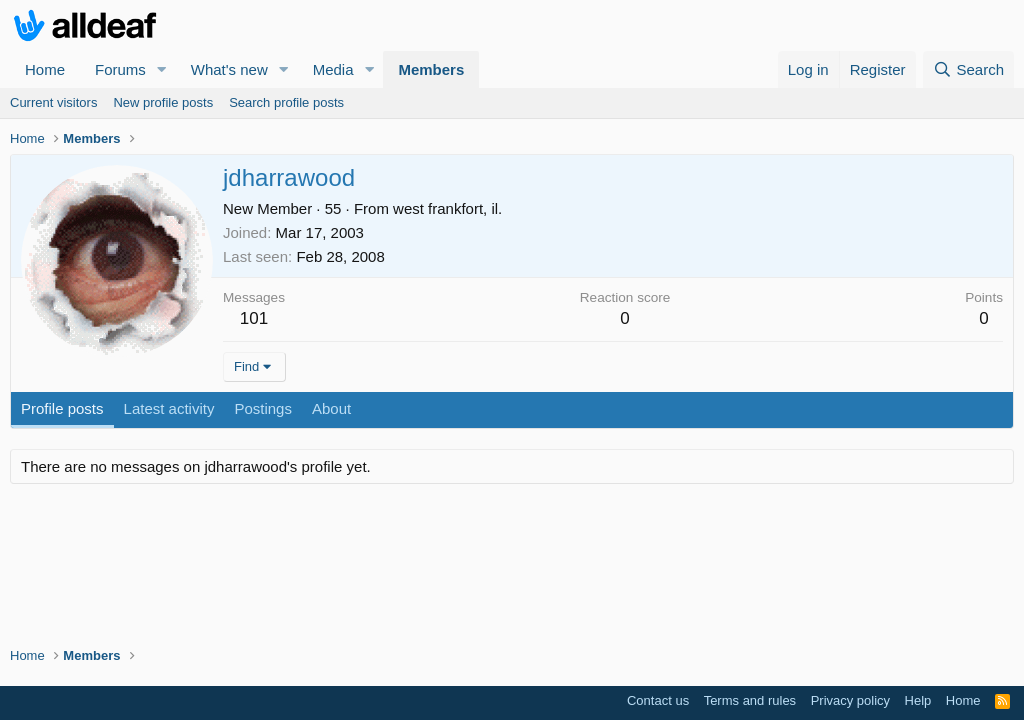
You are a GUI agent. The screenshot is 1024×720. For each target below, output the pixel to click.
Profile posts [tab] (62, 408)
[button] (162, 69)
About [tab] (331, 408)
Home (45, 69)
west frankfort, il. (447, 208)
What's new (229, 69)
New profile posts (163, 102)
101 (254, 318)
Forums (120, 69)
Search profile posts (286, 102)
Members (431, 69)
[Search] (968, 69)
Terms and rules (750, 700)
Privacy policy (850, 700)
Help (918, 700)
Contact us (658, 700)
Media (333, 69)
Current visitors (53, 102)
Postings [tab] (263, 408)
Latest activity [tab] (169, 408)
